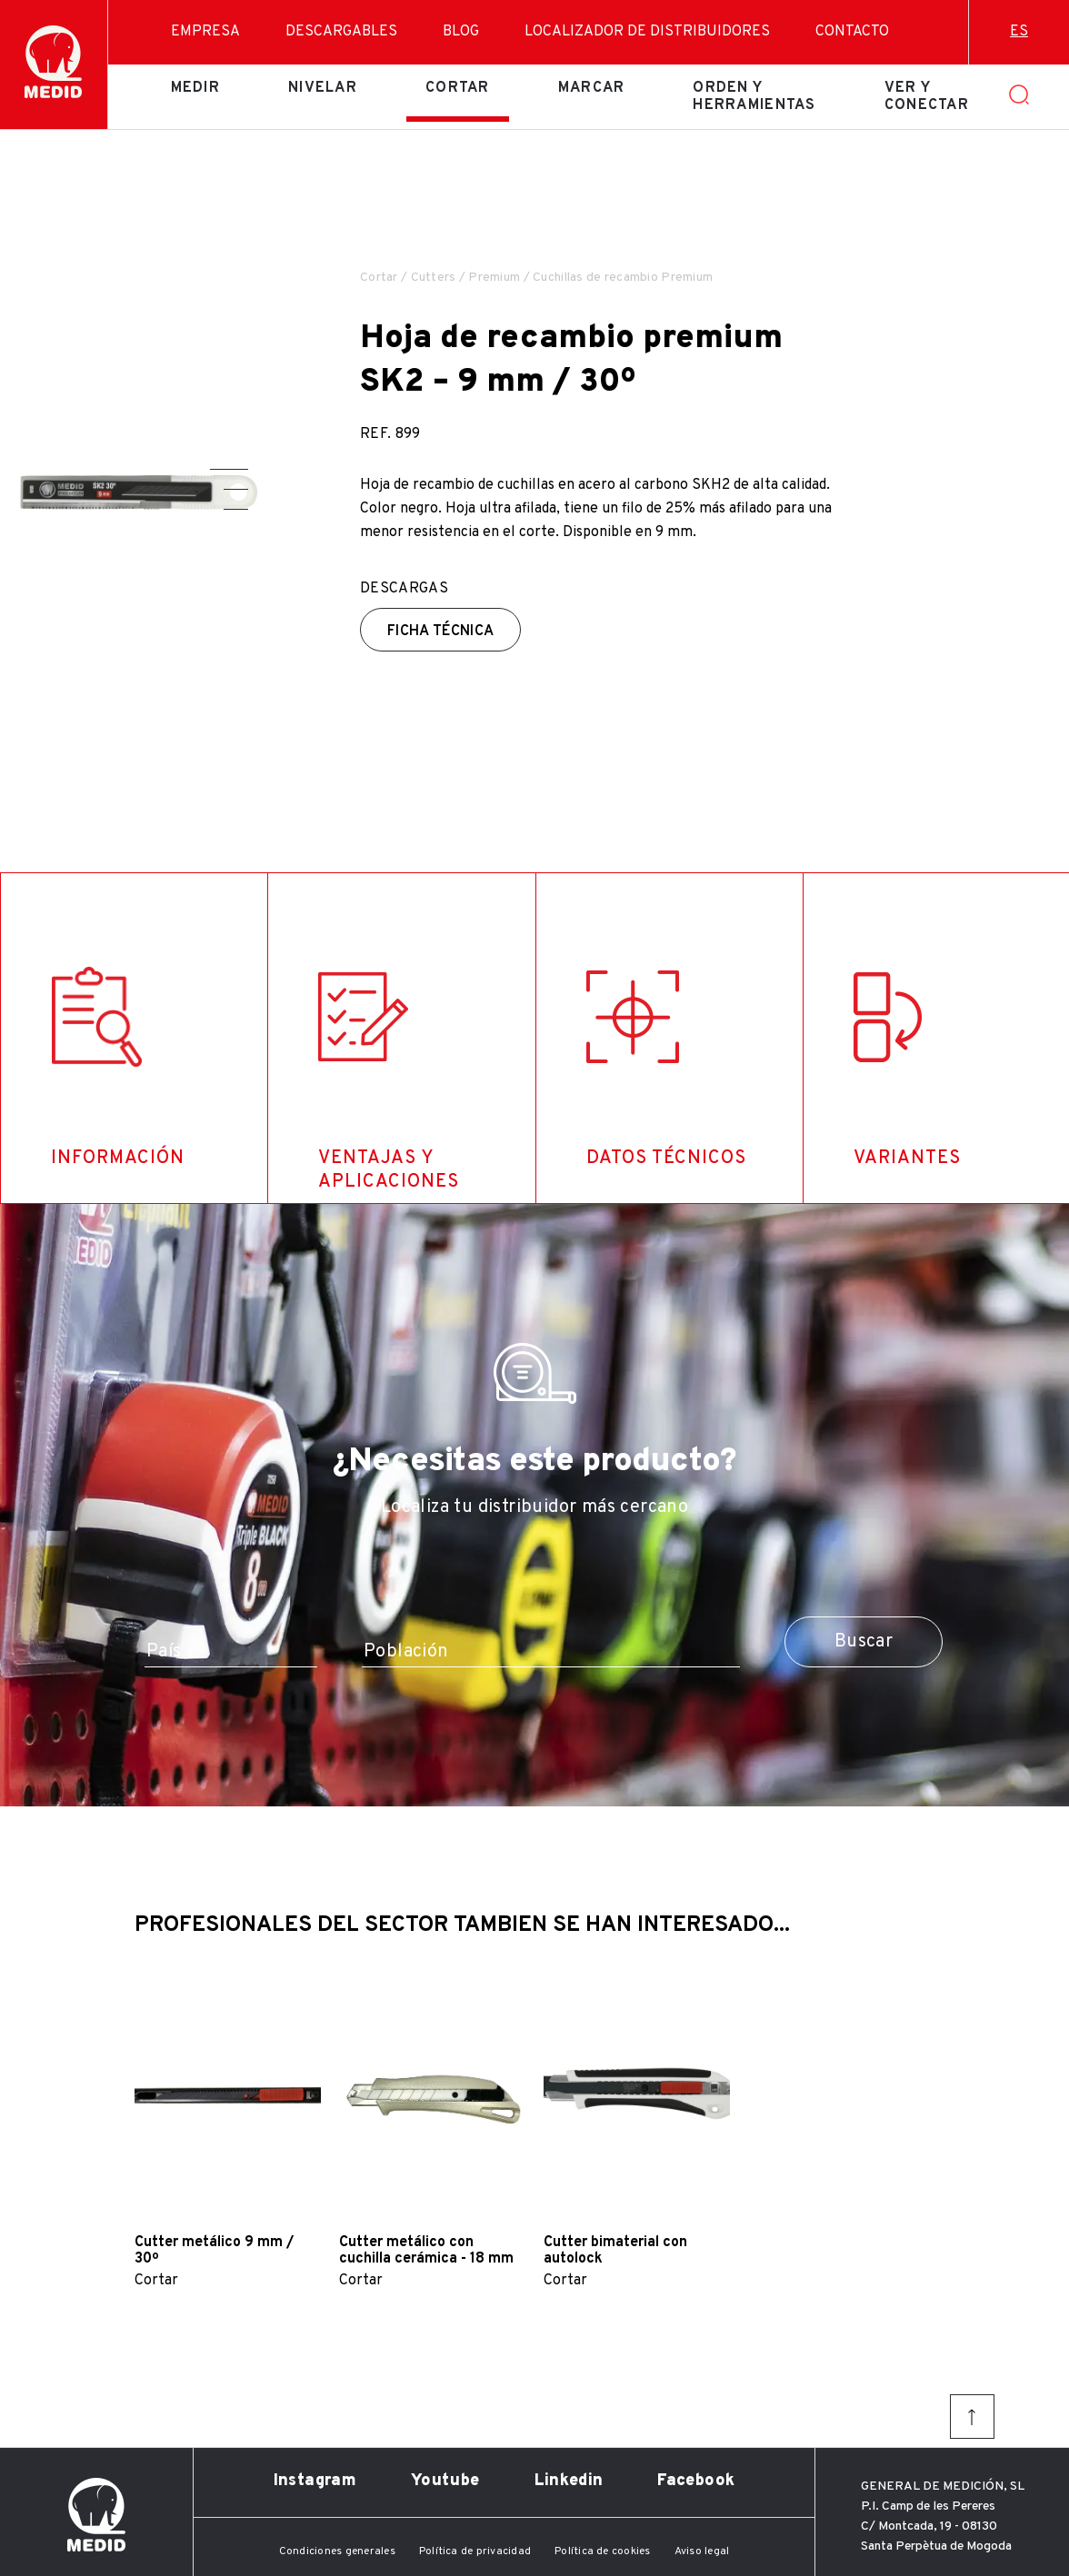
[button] (229, 469)
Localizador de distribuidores (647, 32)
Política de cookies (602, 2551)
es (1019, 32)
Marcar (591, 88)
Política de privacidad (475, 2551)
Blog (461, 32)
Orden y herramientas (754, 96)
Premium (494, 277)
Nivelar (322, 88)
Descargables (341, 32)
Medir (195, 88)
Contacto (852, 32)
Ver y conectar (926, 96)
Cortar (457, 88)
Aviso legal (702, 2551)
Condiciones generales (337, 2551)
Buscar (863, 1642)
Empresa (205, 32)
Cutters (433, 277)
